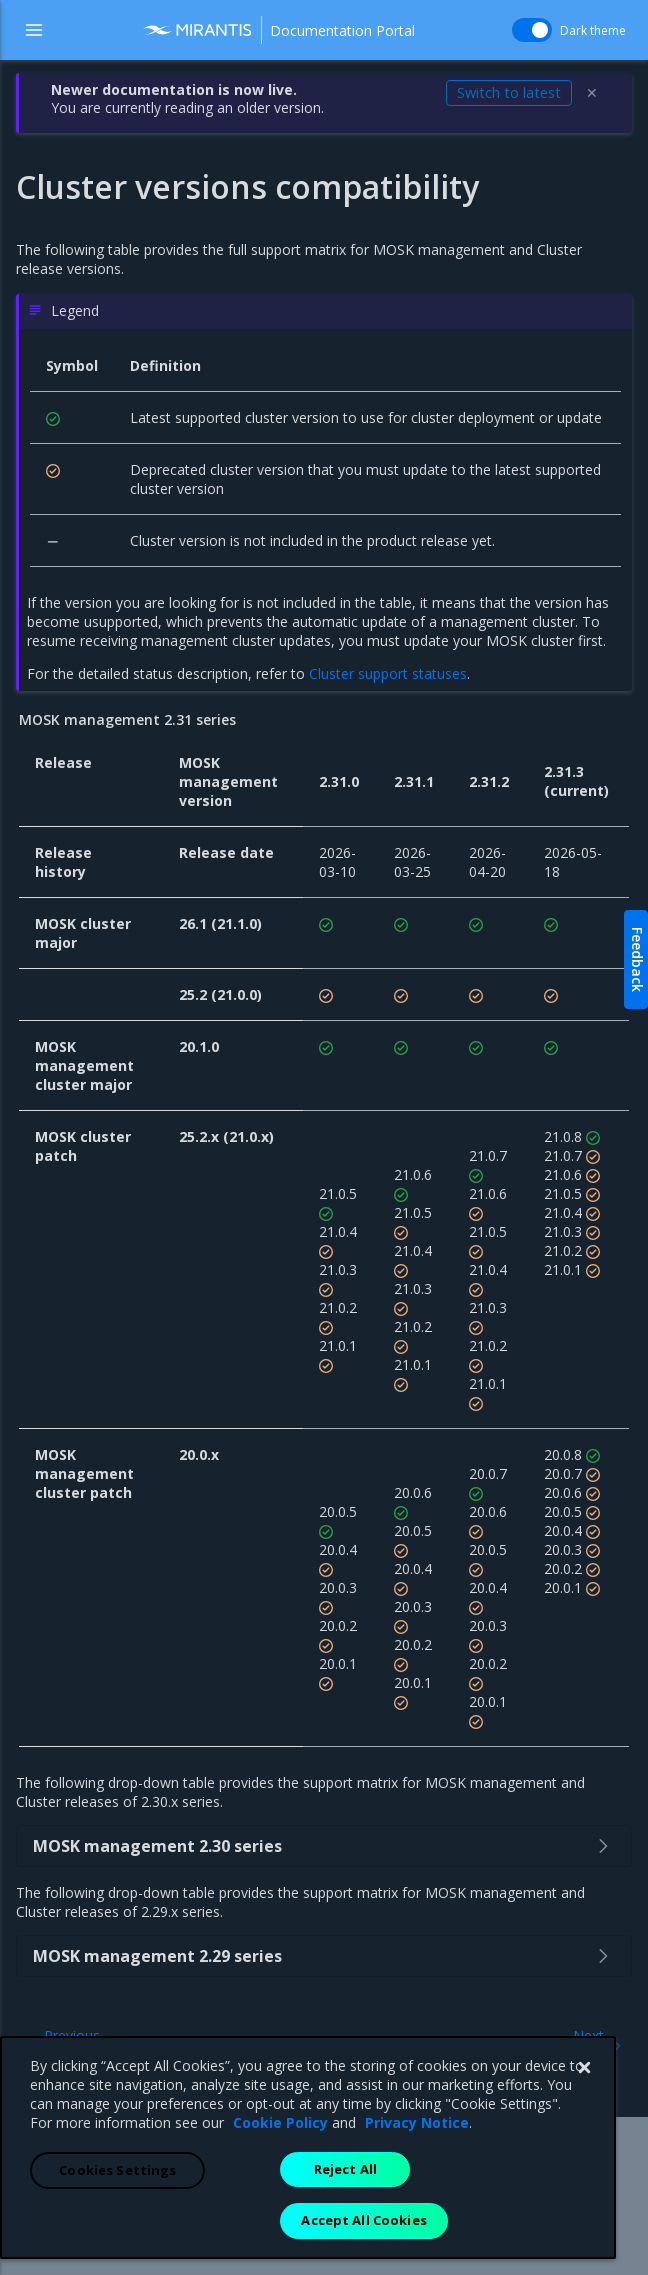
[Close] (584, 2185)
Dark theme (561, 30)
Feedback (637, 959)
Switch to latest (509, 92)
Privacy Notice (417, 2239)
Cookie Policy (280, 2239)
